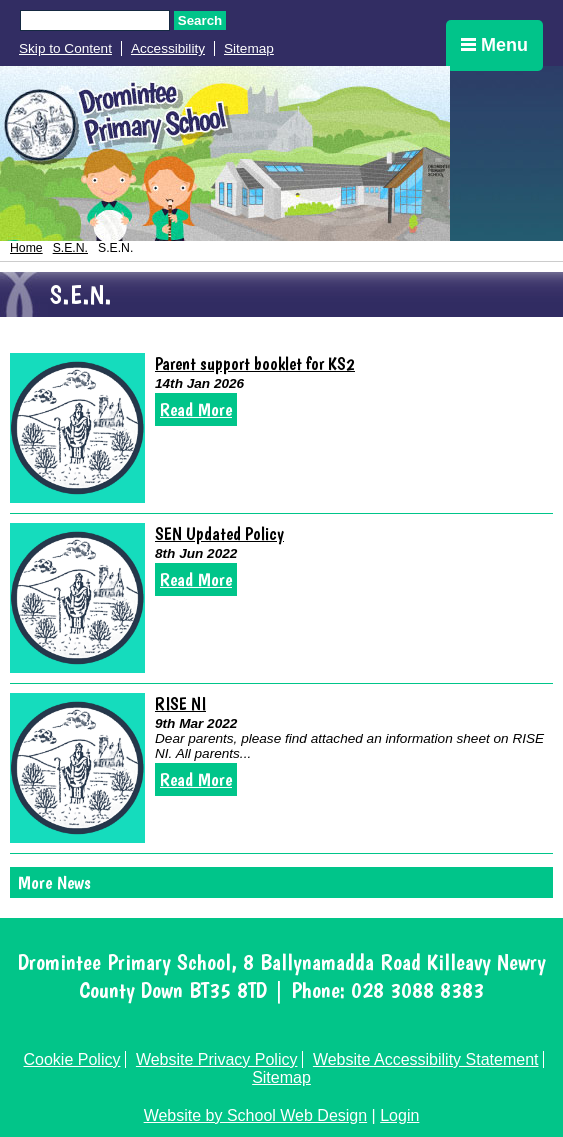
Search (200, 20)
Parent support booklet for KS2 (255, 363)
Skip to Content (65, 48)
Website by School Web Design (256, 1115)
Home (26, 248)
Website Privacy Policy (217, 1059)
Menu (494, 45)
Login (399, 1115)
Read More (196, 409)
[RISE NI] (77, 768)
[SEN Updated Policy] (77, 598)
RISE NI (180, 703)
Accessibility (168, 48)
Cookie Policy (72, 1059)
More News (54, 882)
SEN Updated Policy (219, 533)
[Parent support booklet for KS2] (77, 428)
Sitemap (249, 48)
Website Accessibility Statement (426, 1059)
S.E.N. (70, 248)
